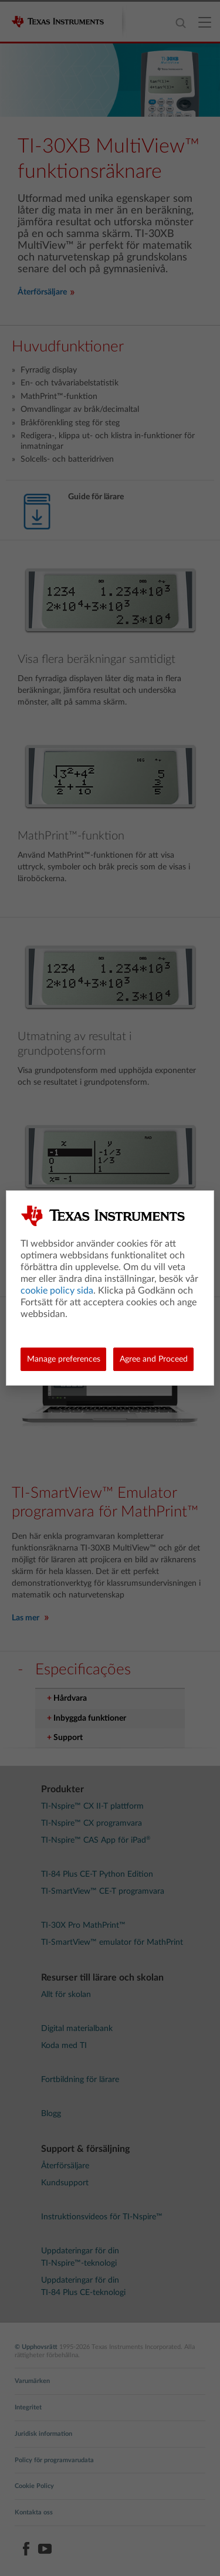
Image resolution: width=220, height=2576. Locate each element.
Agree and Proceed (154, 1359)
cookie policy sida (57, 1290)
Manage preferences (63, 1359)
